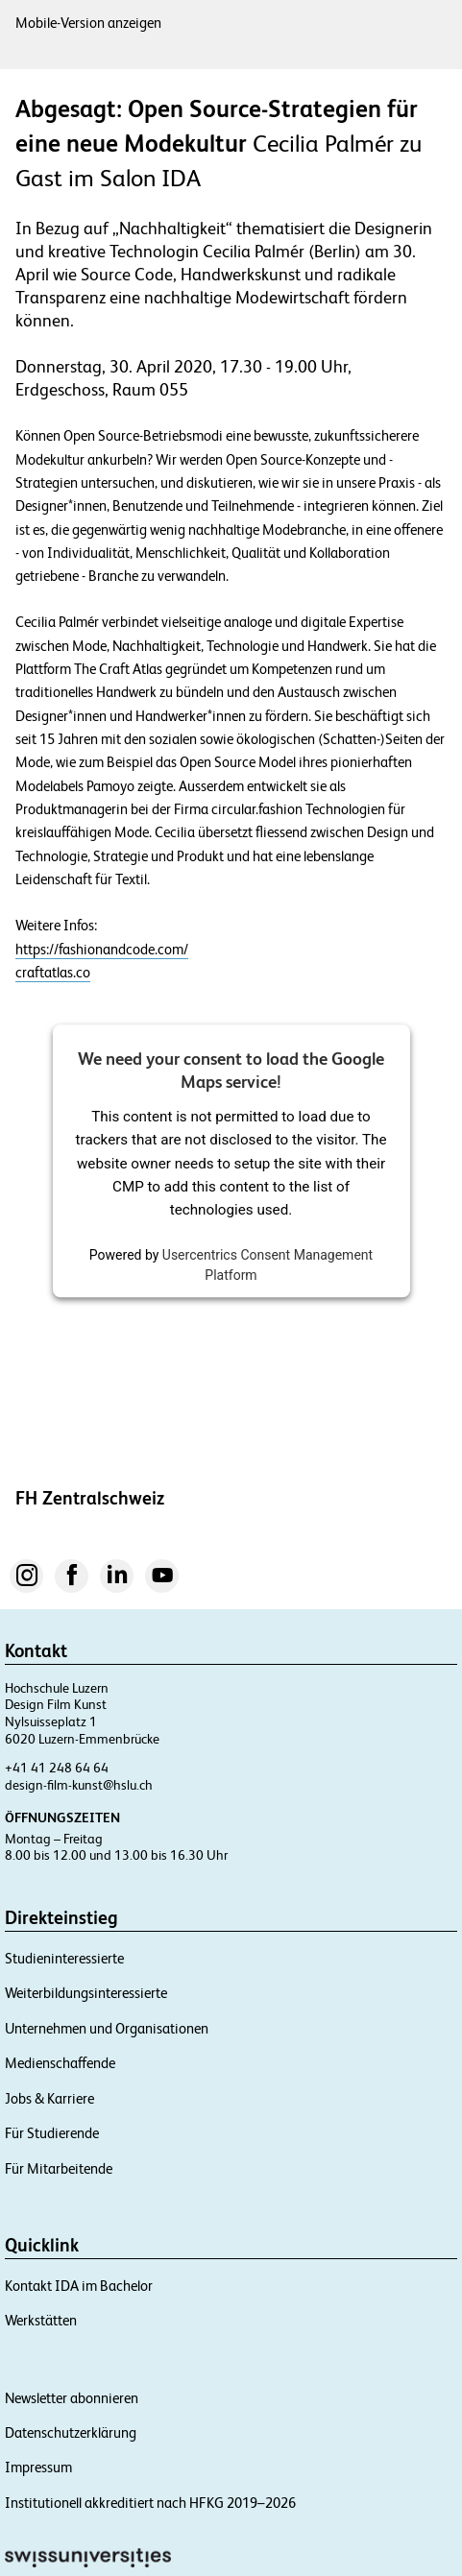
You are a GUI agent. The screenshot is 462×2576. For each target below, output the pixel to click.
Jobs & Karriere (49, 2098)
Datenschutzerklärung (70, 2432)
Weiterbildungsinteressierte (86, 1993)
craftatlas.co (52, 972)
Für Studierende (52, 2133)
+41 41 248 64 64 (57, 1767)
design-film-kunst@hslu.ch (79, 1785)
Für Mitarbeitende (58, 2168)
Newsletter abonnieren (71, 2398)
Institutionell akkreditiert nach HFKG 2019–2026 (150, 2502)
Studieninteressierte (64, 1958)
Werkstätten (41, 2320)
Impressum (38, 2467)
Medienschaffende (60, 2063)
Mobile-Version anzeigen (88, 22)
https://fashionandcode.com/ (101, 949)
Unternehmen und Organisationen (106, 2028)
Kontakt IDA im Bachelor (79, 2285)
